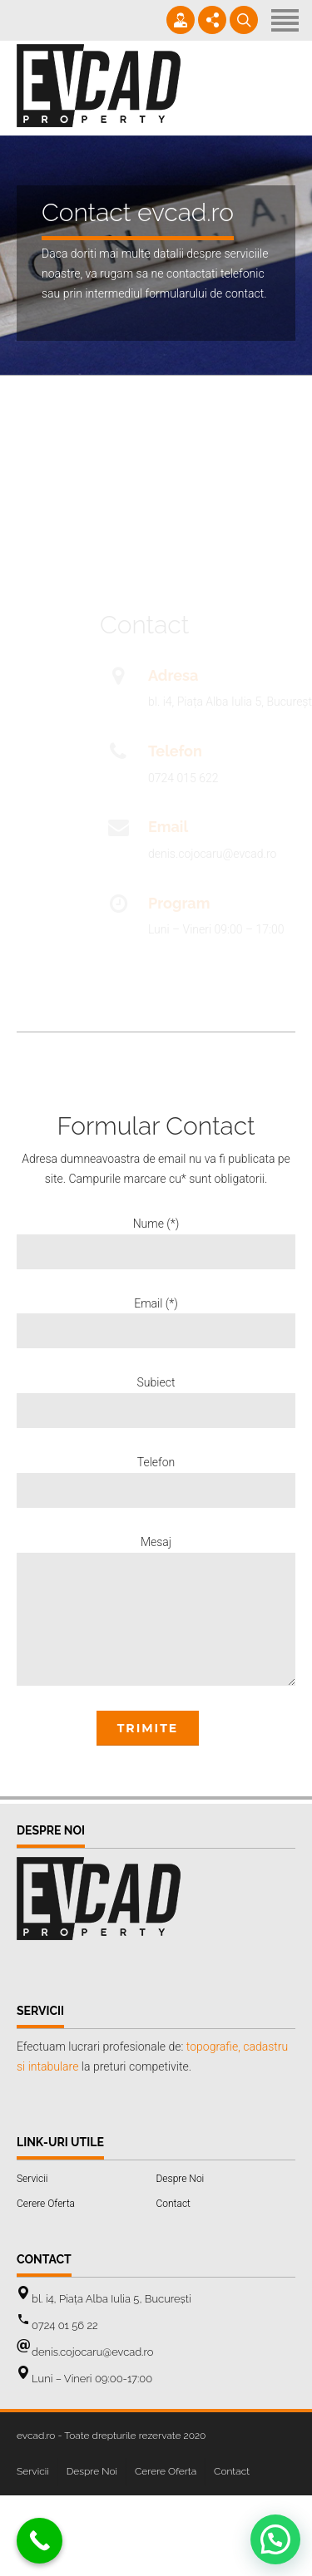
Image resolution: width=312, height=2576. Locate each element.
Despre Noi (180, 2178)
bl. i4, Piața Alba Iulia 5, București (111, 2299)
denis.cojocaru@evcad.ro (92, 2352)
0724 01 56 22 (65, 2325)
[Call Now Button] (39, 2541)
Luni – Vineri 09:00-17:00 (92, 2378)
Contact (173, 2203)
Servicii (32, 2178)
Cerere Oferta (46, 2203)
